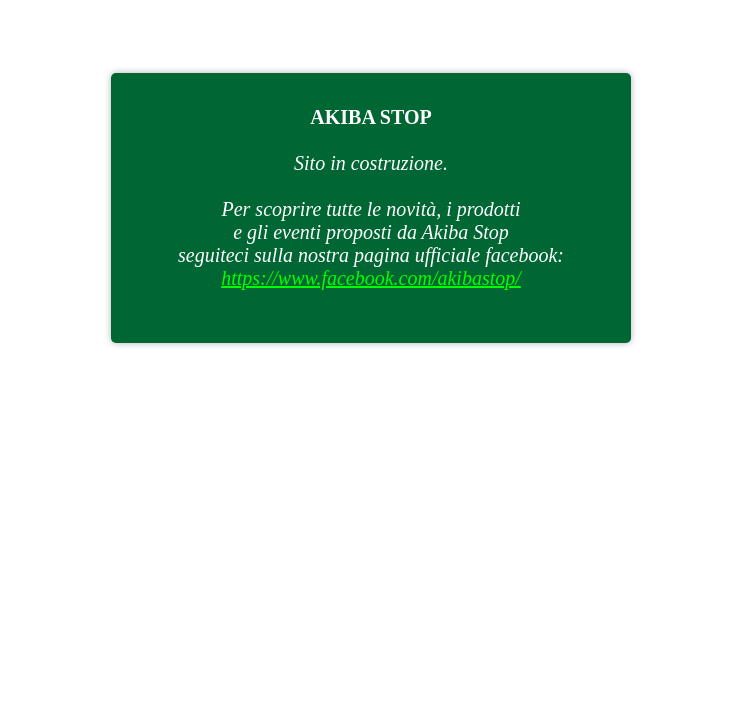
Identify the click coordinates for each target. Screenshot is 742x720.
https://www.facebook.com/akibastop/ (371, 278)
